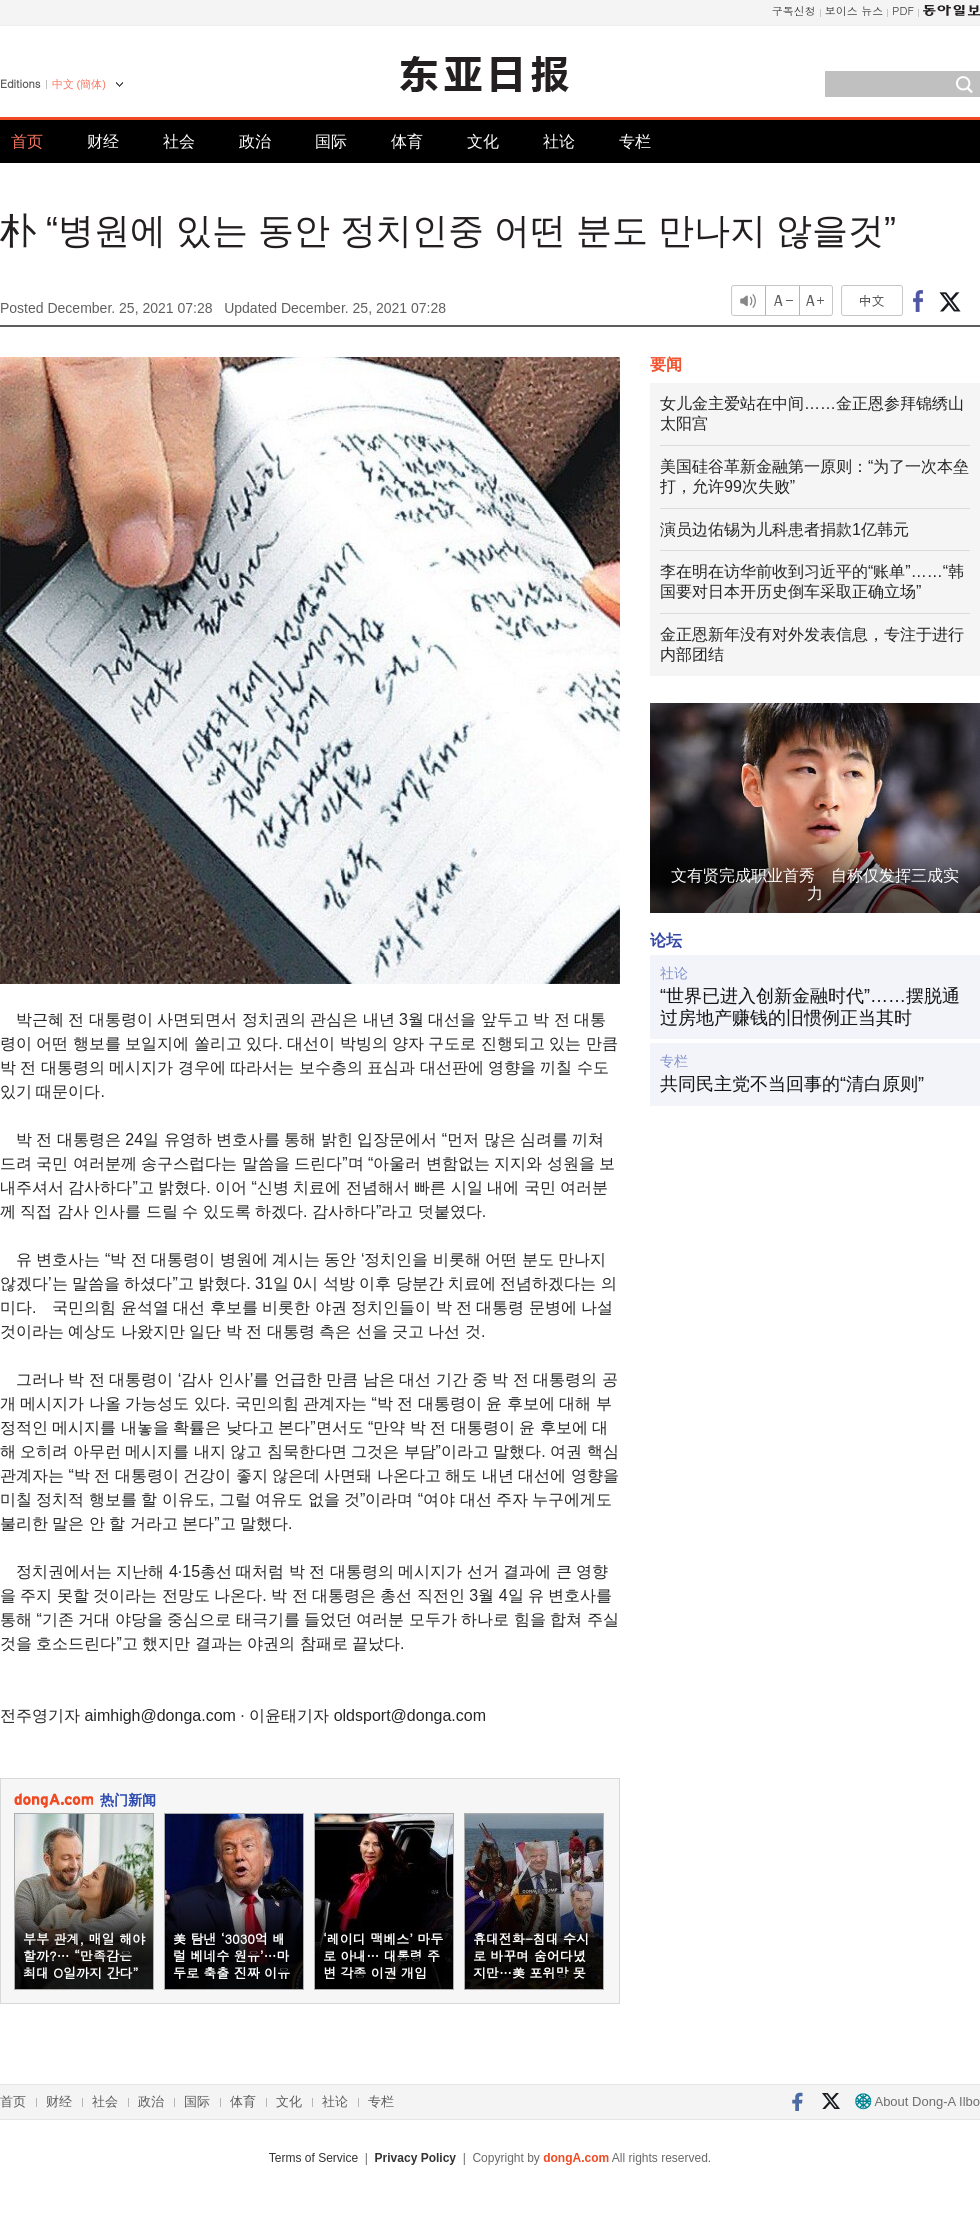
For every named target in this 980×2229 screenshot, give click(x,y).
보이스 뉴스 (854, 10)
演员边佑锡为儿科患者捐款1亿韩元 (784, 529)
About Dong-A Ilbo (917, 2101)
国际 (331, 141)
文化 (483, 141)
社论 (559, 141)
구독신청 (794, 10)
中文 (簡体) (79, 84)
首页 (27, 141)
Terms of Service (313, 2158)
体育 (407, 141)
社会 (179, 141)
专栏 (635, 141)
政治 (255, 141)
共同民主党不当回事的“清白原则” (792, 1084)
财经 (103, 141)
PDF (903, 10)
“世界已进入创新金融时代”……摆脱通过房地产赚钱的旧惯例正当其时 (810, 1007)
